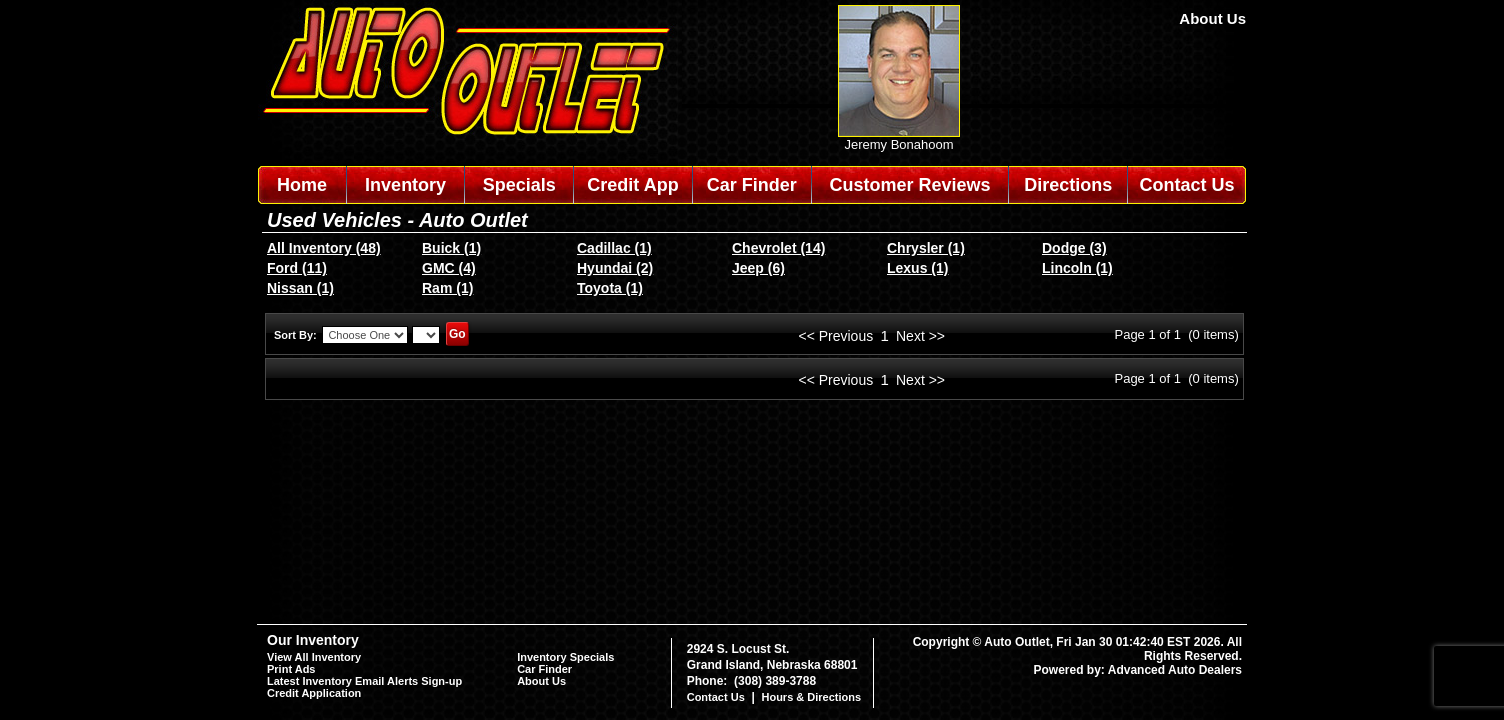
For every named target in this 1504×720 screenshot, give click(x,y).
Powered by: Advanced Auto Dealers (1138, 670)
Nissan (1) (300, 288)
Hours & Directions (811, 697)
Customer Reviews (909, 185)
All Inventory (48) (324, 248)
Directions (1068, 185)
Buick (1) (451, 248)
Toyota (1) (610, 288)
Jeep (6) (758, 268)
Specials (519, 185)
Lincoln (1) (1077, 268)
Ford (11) (297, 268)
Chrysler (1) (926, 248)
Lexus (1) (917, 268)
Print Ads (291, 669)
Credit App (632, 185)
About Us (1212, 18)
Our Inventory (313, 640)
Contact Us (1187, 185)
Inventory (405, 185)
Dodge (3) (1074, 248)
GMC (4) (449, 268)
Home (302, 185)
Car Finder (752, 185)
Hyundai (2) (615, 268)
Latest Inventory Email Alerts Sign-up (364, 681)
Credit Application (314, 693)
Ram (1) (447, 288)
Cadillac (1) (614, 248)
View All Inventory (314, 657)
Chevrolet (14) (778, 248)
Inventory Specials (565, 657)
